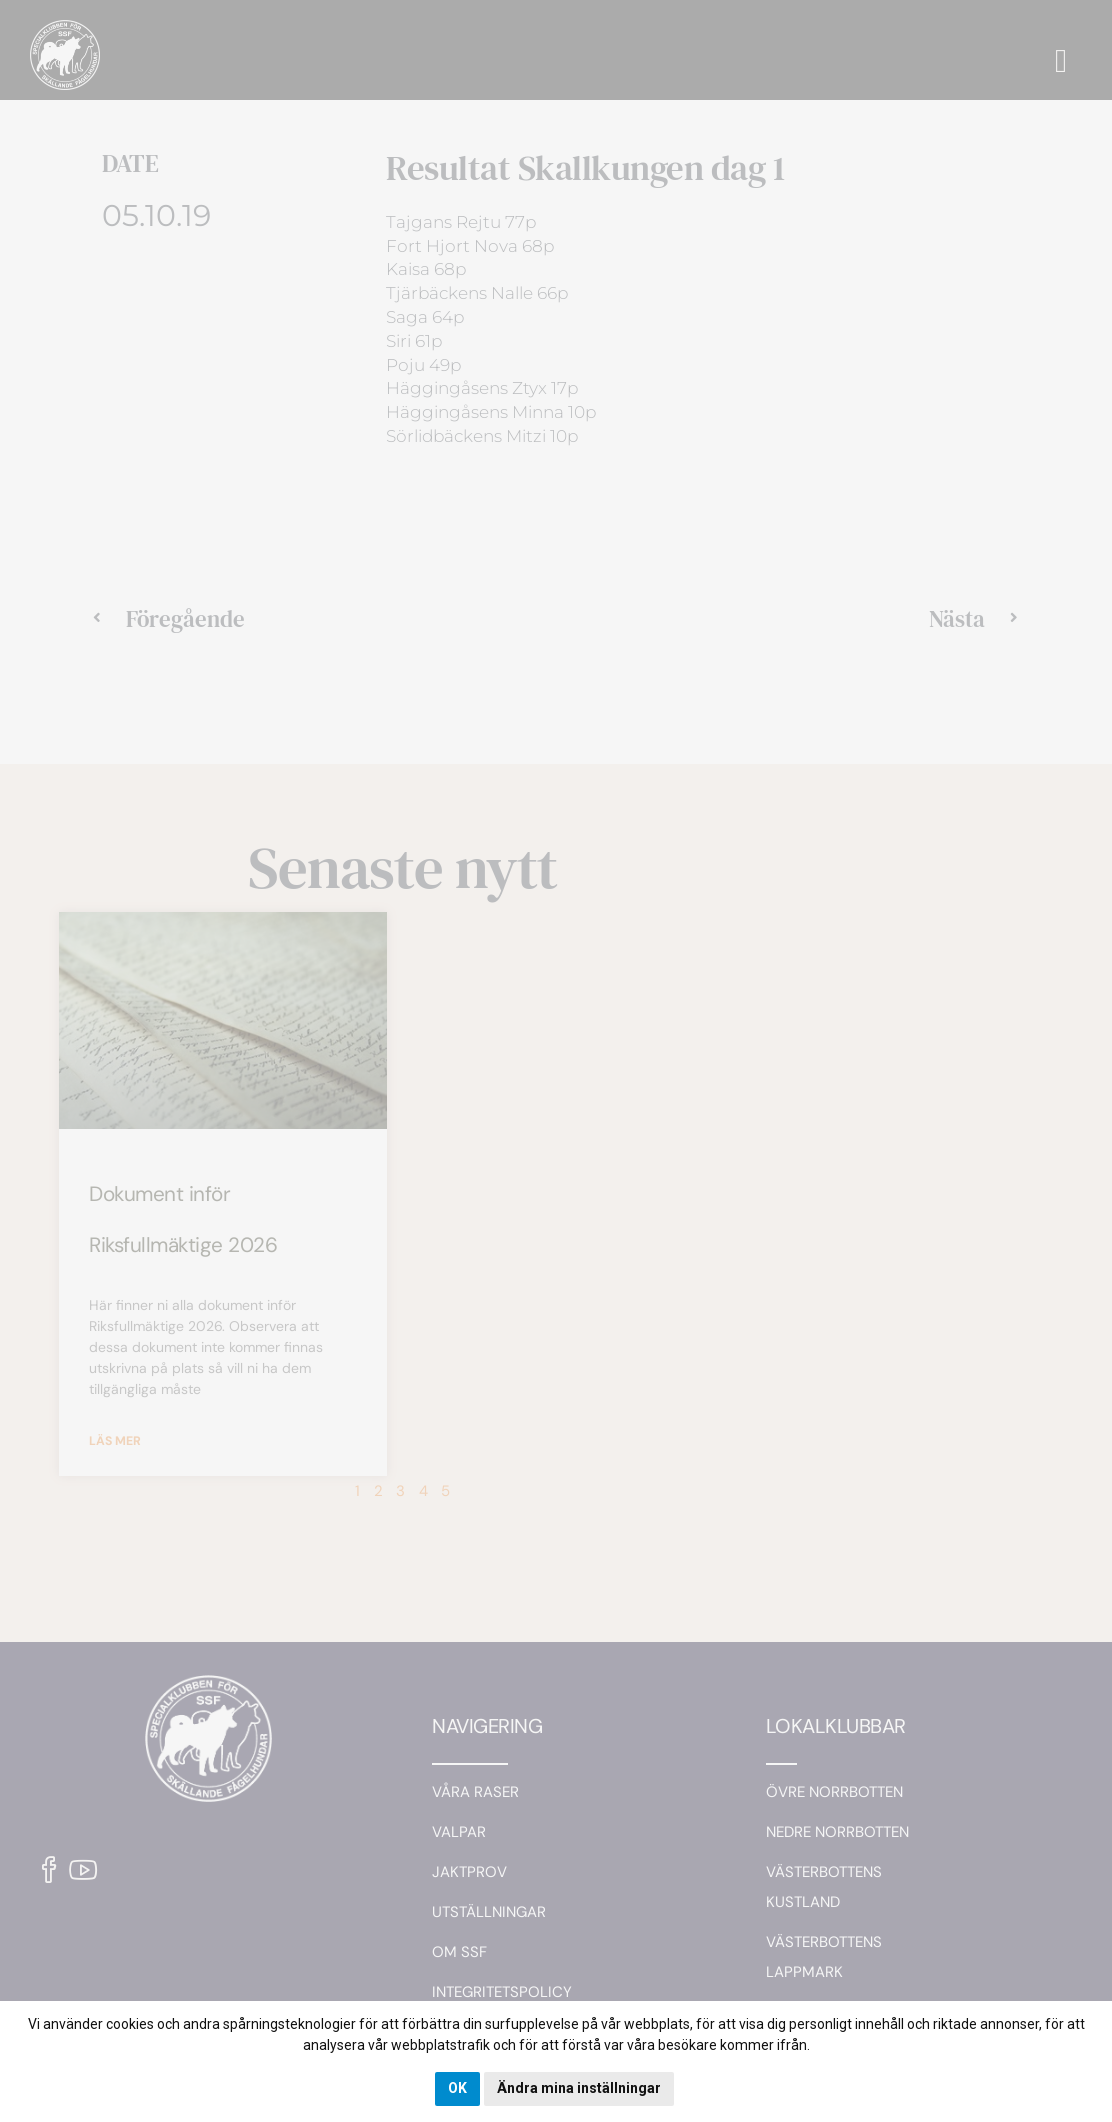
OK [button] (457, 2088)
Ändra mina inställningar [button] (579, 2088)
